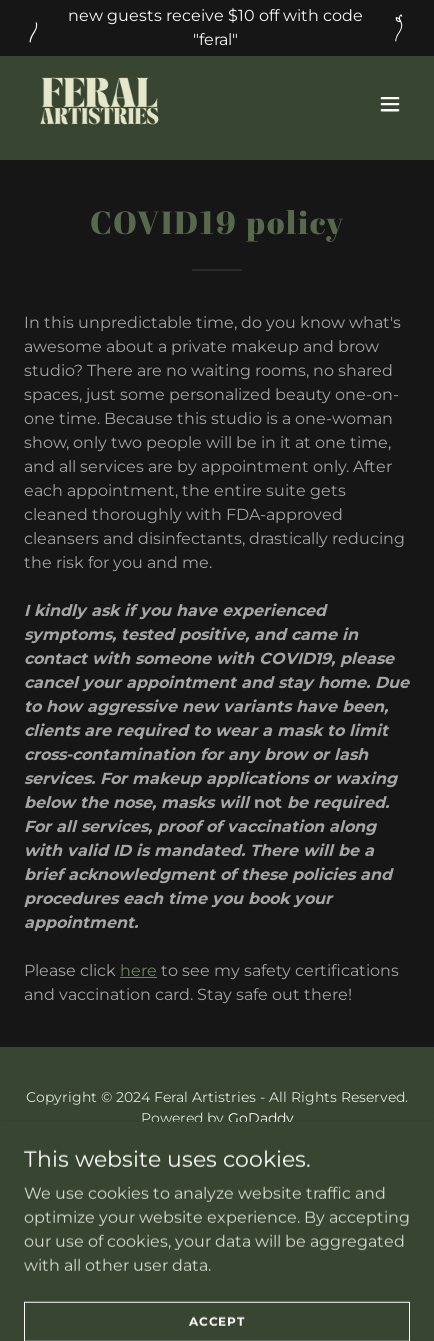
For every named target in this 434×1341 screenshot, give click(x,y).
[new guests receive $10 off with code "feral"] (217, 28)
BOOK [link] (217, 1166)
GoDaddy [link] (261, 1118)
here (138, 970)
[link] (99, 104)
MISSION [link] (217, 1192)
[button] (390, 104)
